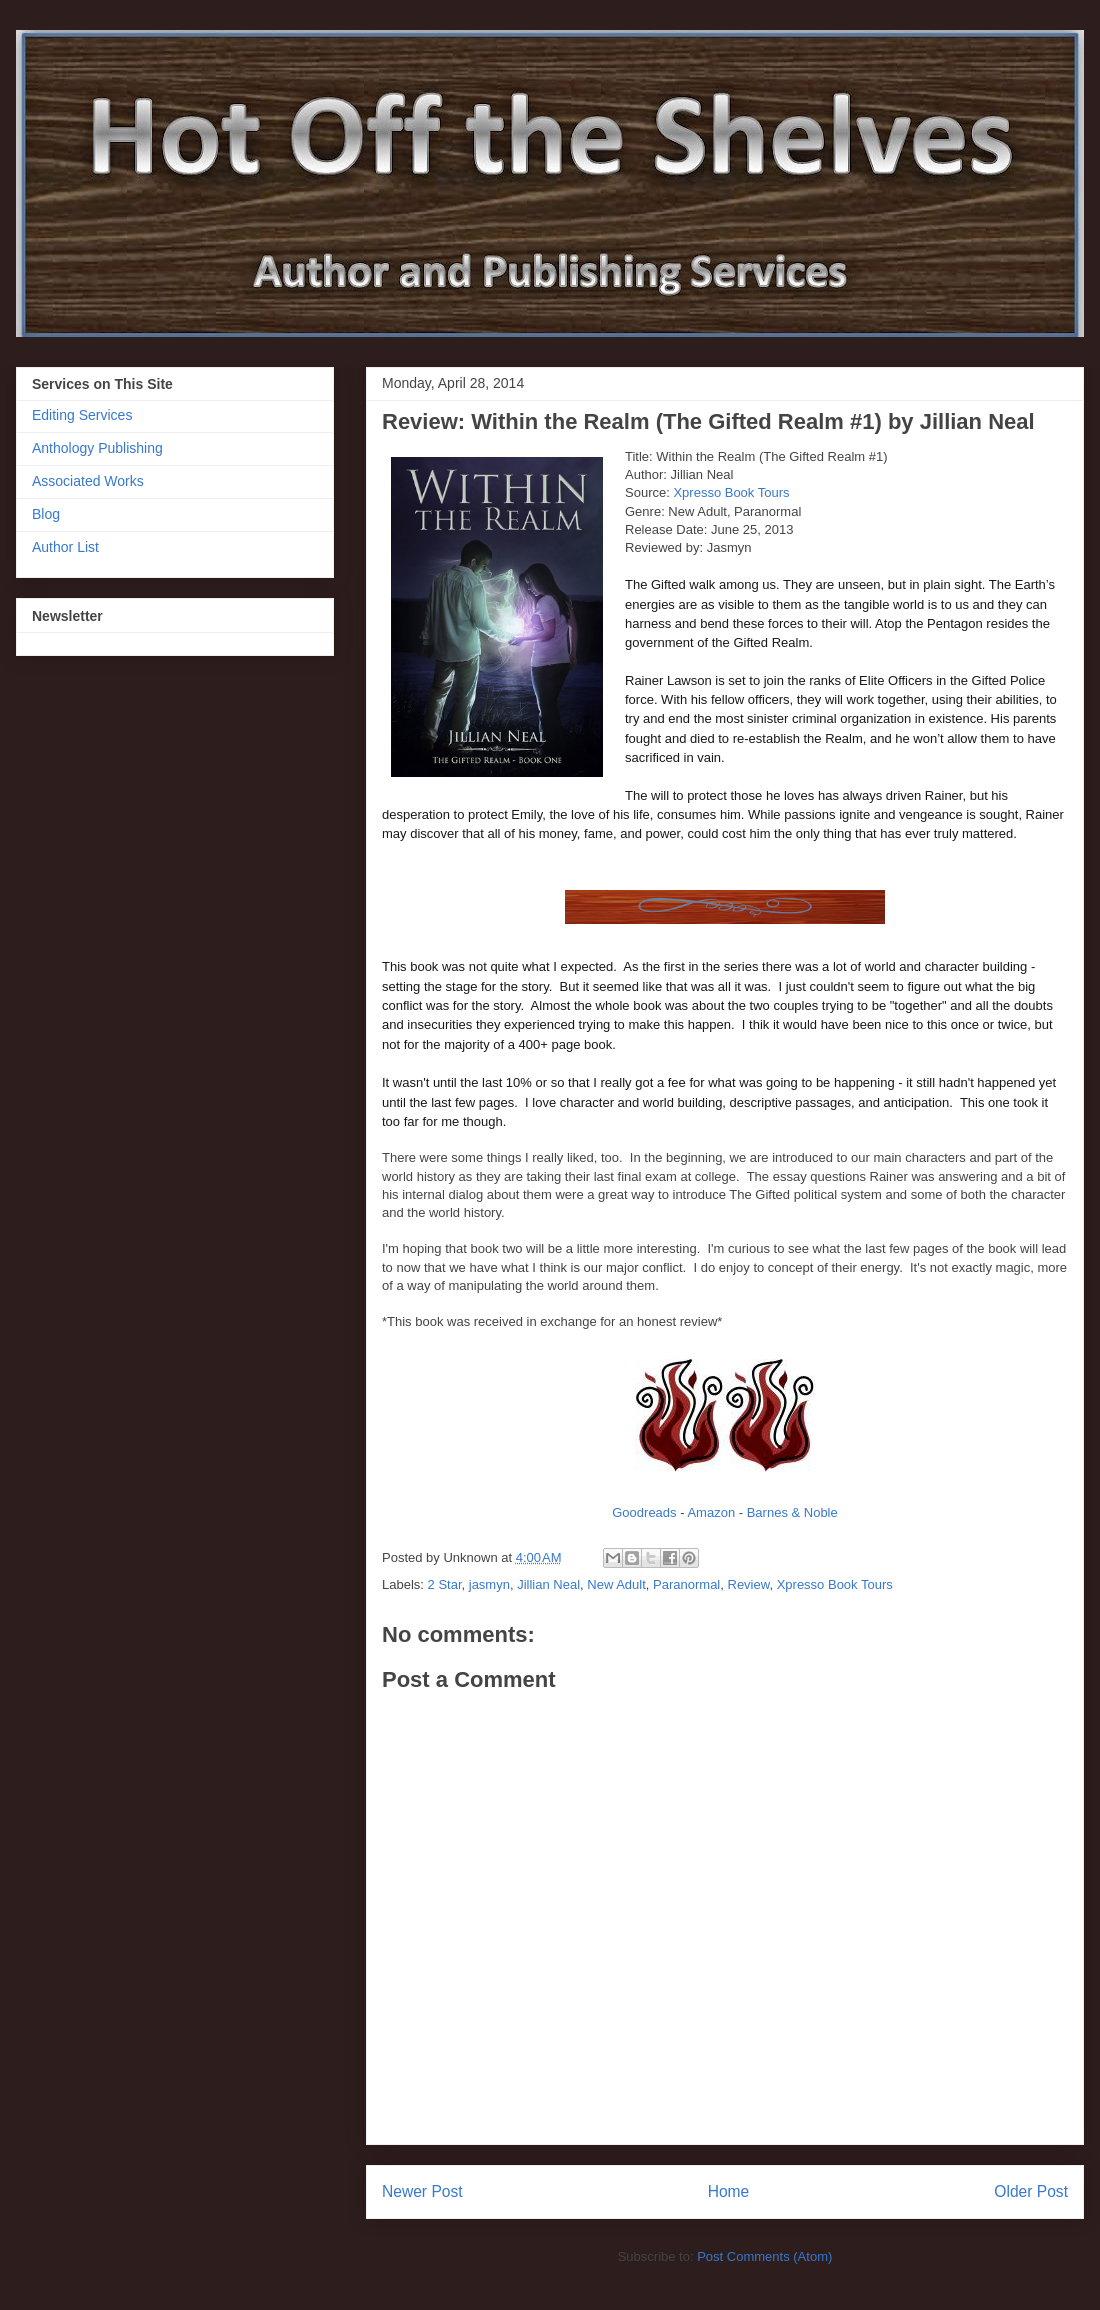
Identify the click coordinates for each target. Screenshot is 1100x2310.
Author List (65, 547)
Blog (46, 514)
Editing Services (82, 415)
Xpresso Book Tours (731, 492)
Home (729, 2191)
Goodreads (644, 1512)
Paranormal (686, 1584)
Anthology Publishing (97, 448)
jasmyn (489, 1584)
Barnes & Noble (792, 1512)
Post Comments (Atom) (764, 2256)
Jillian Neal (548, 1584)
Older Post (1031, 2191)
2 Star (445, 1584)
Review (749, 1584)
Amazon (711, 1512)
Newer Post (422, 2191)
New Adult (616, 1584)
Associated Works (88, 481)
